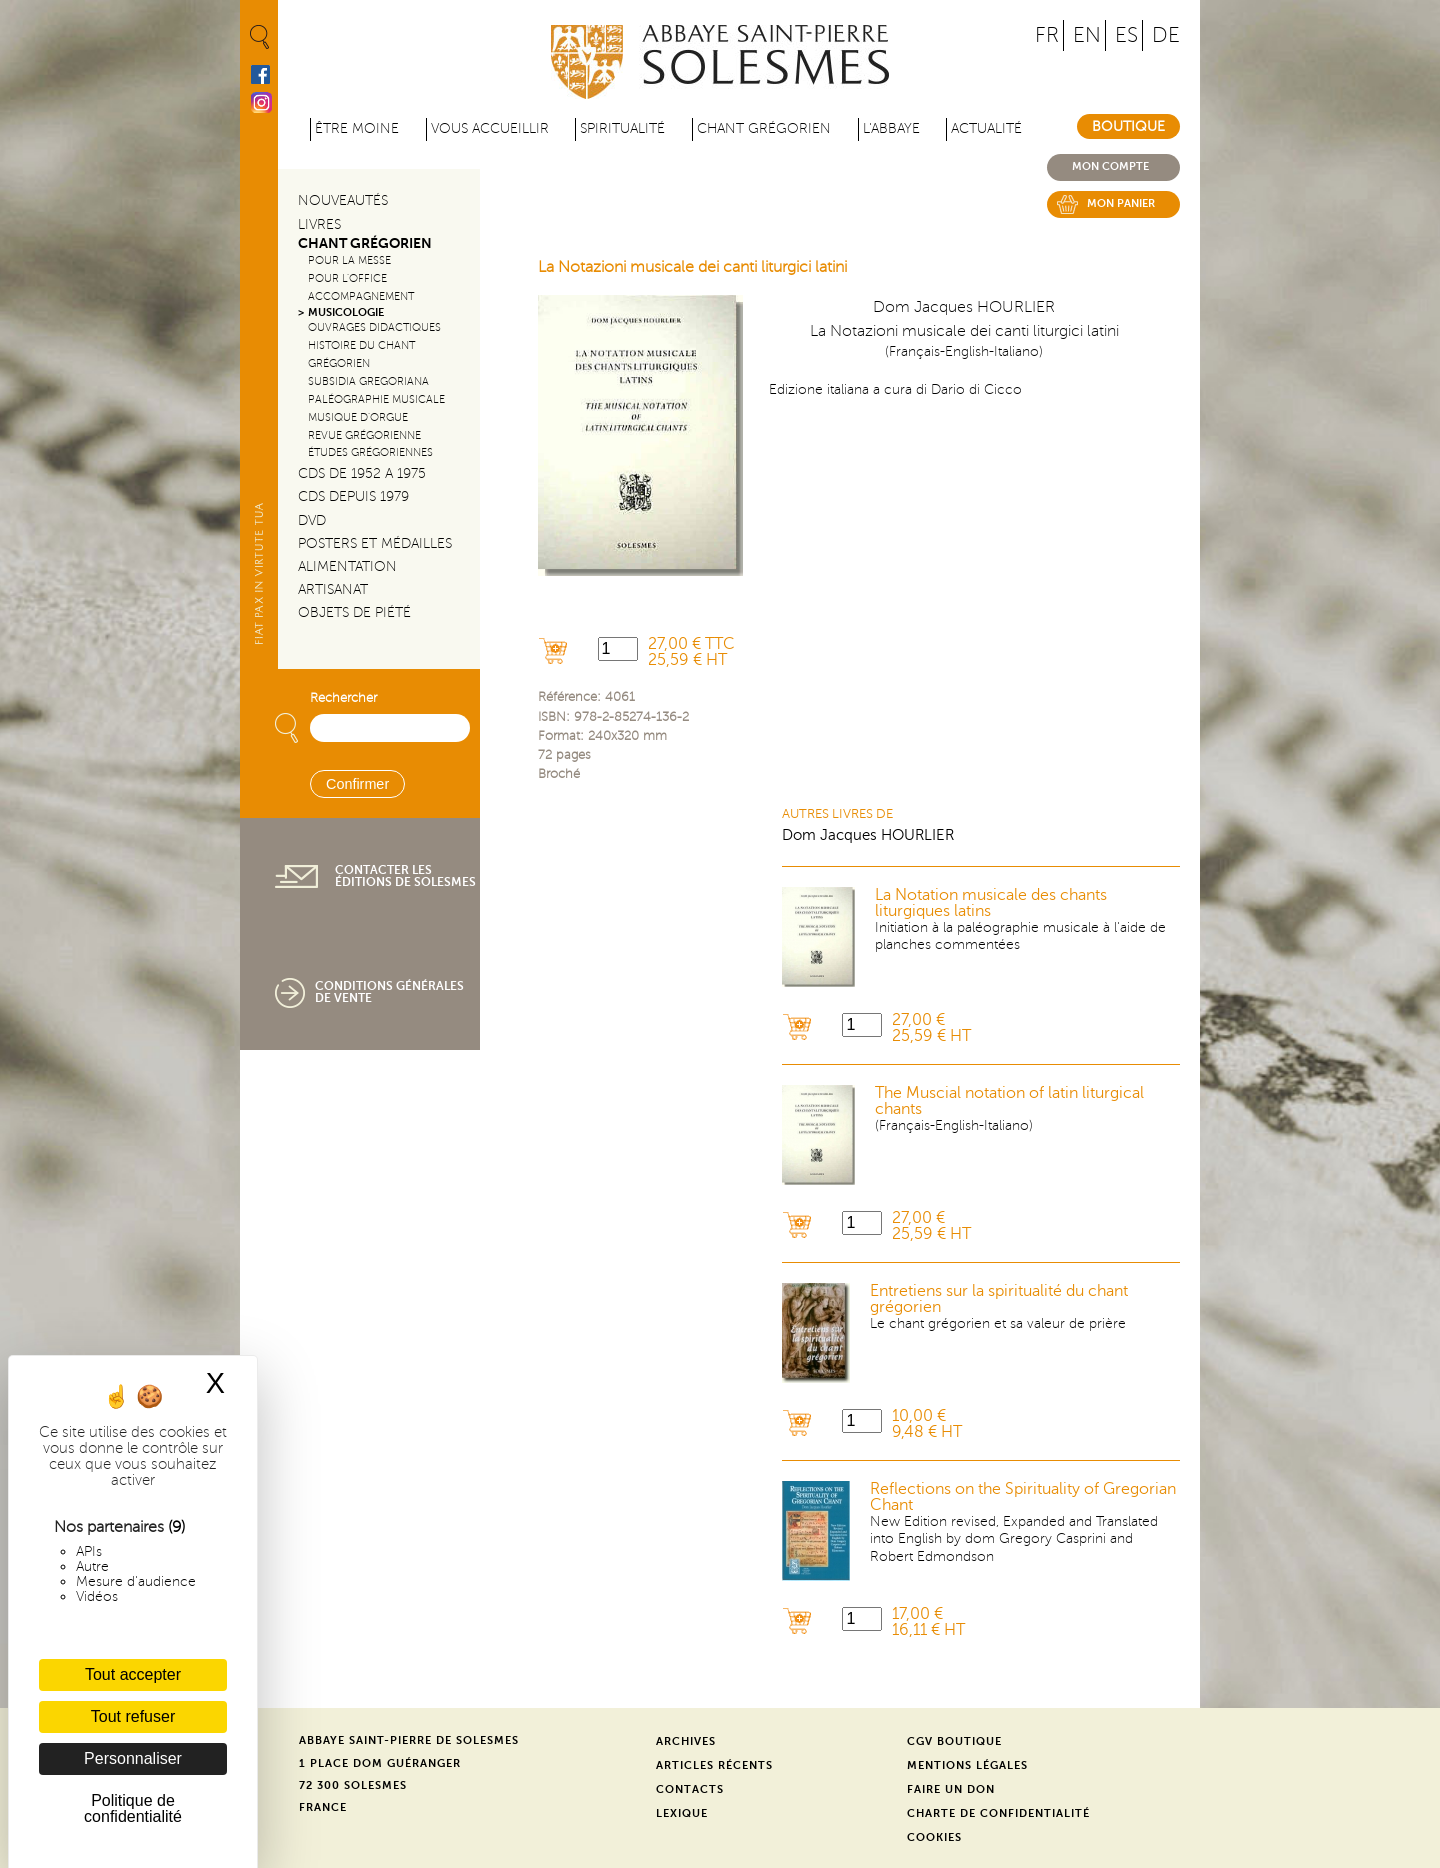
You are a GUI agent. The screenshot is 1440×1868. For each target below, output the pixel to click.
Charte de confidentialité (998, 1813)
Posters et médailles (375, 543)
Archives (686, 1741)
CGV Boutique (954, 1741)
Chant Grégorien (365, 243)
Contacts (690, 1789)
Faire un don (951, 1789)
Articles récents (714, 1765)
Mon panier (1121, 203)
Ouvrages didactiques (374, 327)
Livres (319, 224)
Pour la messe (349, 260)
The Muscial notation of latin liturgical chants (1009, 1101)
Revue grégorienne (364, 435)
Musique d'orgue (358, 417)
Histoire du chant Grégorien (361, 354)
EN (1087, 35)
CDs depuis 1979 (353, 496)
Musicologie (346, 312)
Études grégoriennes (370, 452)
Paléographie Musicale (376, 399)
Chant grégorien (764, 128)
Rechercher (343, 698)
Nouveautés (343, 200)
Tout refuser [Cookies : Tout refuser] (133, 1716)
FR (1047, 35)
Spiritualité (622, 128)
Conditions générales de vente (389, 992)
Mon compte (1110, 166)
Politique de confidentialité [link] (133, 1808)
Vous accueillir (490, 128)
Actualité (986, 128)
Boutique (1128, 126)
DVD (312, 520)
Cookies (934, 1837)
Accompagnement (361, 296)
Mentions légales (967, 1765)
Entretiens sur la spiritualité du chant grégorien (999, 1299)
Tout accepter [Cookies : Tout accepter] (133, 1674)
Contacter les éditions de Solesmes (405, 876)
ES (1126, 35)
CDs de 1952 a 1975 (362, 473)
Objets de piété (354, 612)
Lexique (682, 1813)
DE (1166, 35)
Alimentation (347, 566)
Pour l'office (347, 278)
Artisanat (333, 589)
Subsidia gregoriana (368, 381)
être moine (357, 128)
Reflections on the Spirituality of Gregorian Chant (1023, 1497)
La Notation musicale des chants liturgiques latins (991, 903)
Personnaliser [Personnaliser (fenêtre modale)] (133, 1758)
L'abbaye (891, 128)
